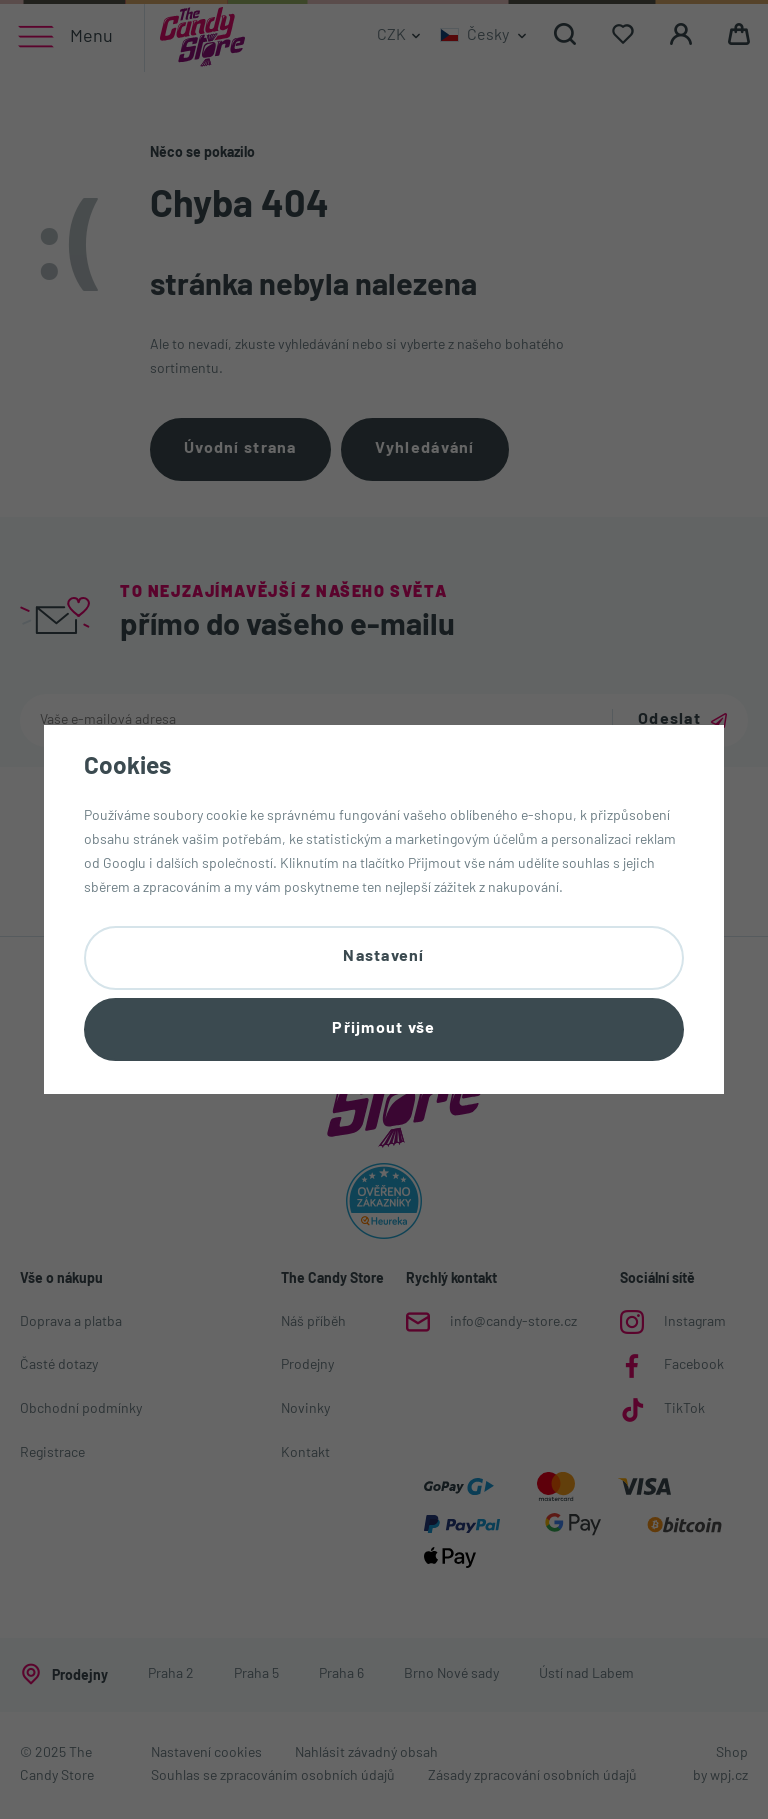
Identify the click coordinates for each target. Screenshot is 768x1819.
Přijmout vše (383, 1029)
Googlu (124, 864)
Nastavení (384, 957)
